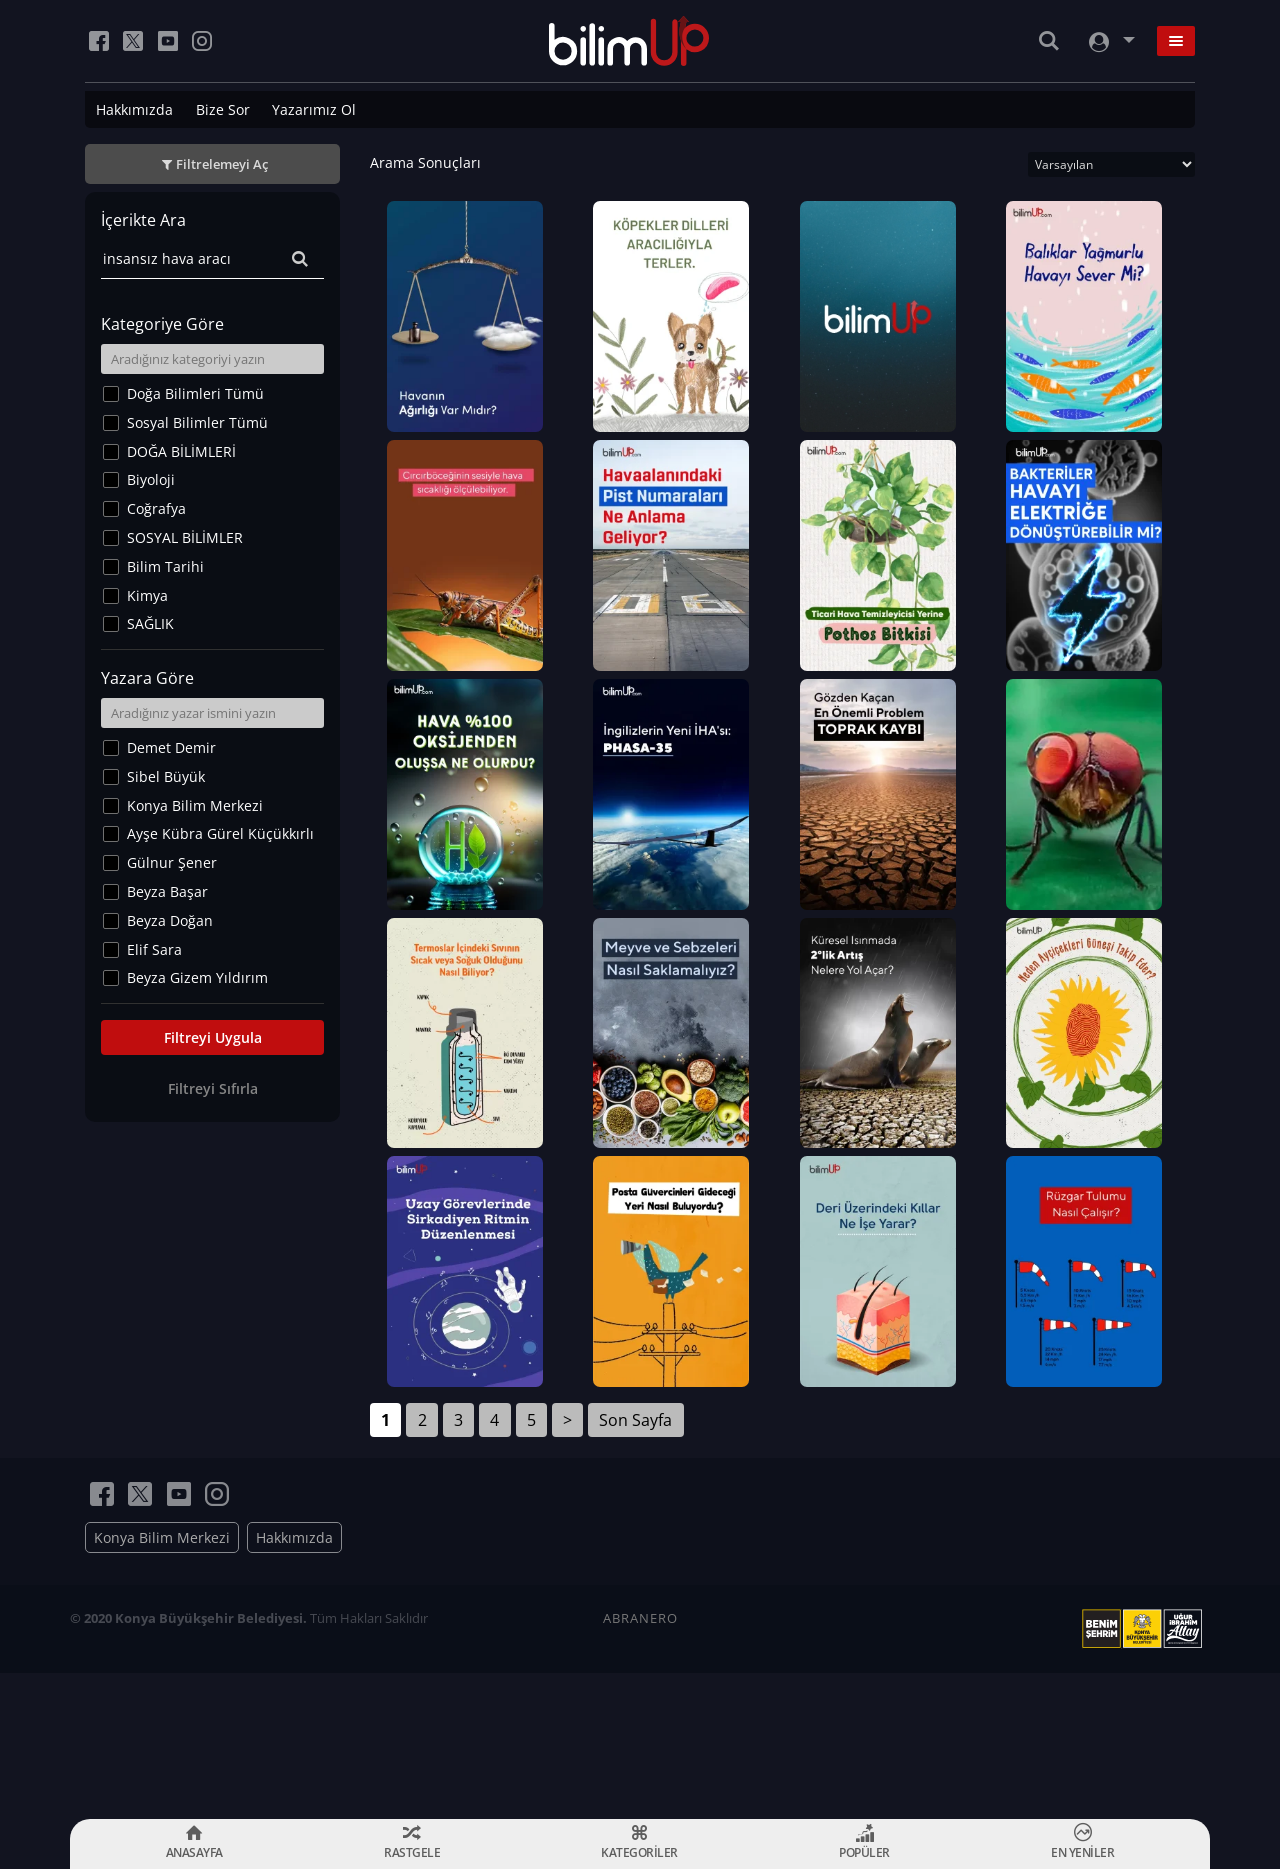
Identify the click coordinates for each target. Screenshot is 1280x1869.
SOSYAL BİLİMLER (185, 537)
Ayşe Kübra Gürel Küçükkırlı (220, 833)
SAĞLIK (150, 623)
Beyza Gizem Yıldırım (197, 977)
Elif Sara (154, 949)
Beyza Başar (167, 891)
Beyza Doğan (170, 920)
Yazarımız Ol (314, 109)
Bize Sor (223, 109)
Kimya (147, 595)
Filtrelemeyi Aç (222, 164)
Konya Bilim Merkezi (195, 805)
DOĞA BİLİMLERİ (181, 451)
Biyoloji (151, 479)
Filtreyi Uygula (213, 1037)
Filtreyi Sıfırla (213, 1088)
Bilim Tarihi (165, 566)
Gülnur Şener (172, 862)
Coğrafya (156, 508)
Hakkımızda (134, 109)
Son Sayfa (635, 1566)
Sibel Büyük (166, 776)
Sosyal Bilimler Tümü (197, 422)
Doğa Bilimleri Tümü (195, 393)
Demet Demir (171, 747)
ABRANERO (640, 1764)
